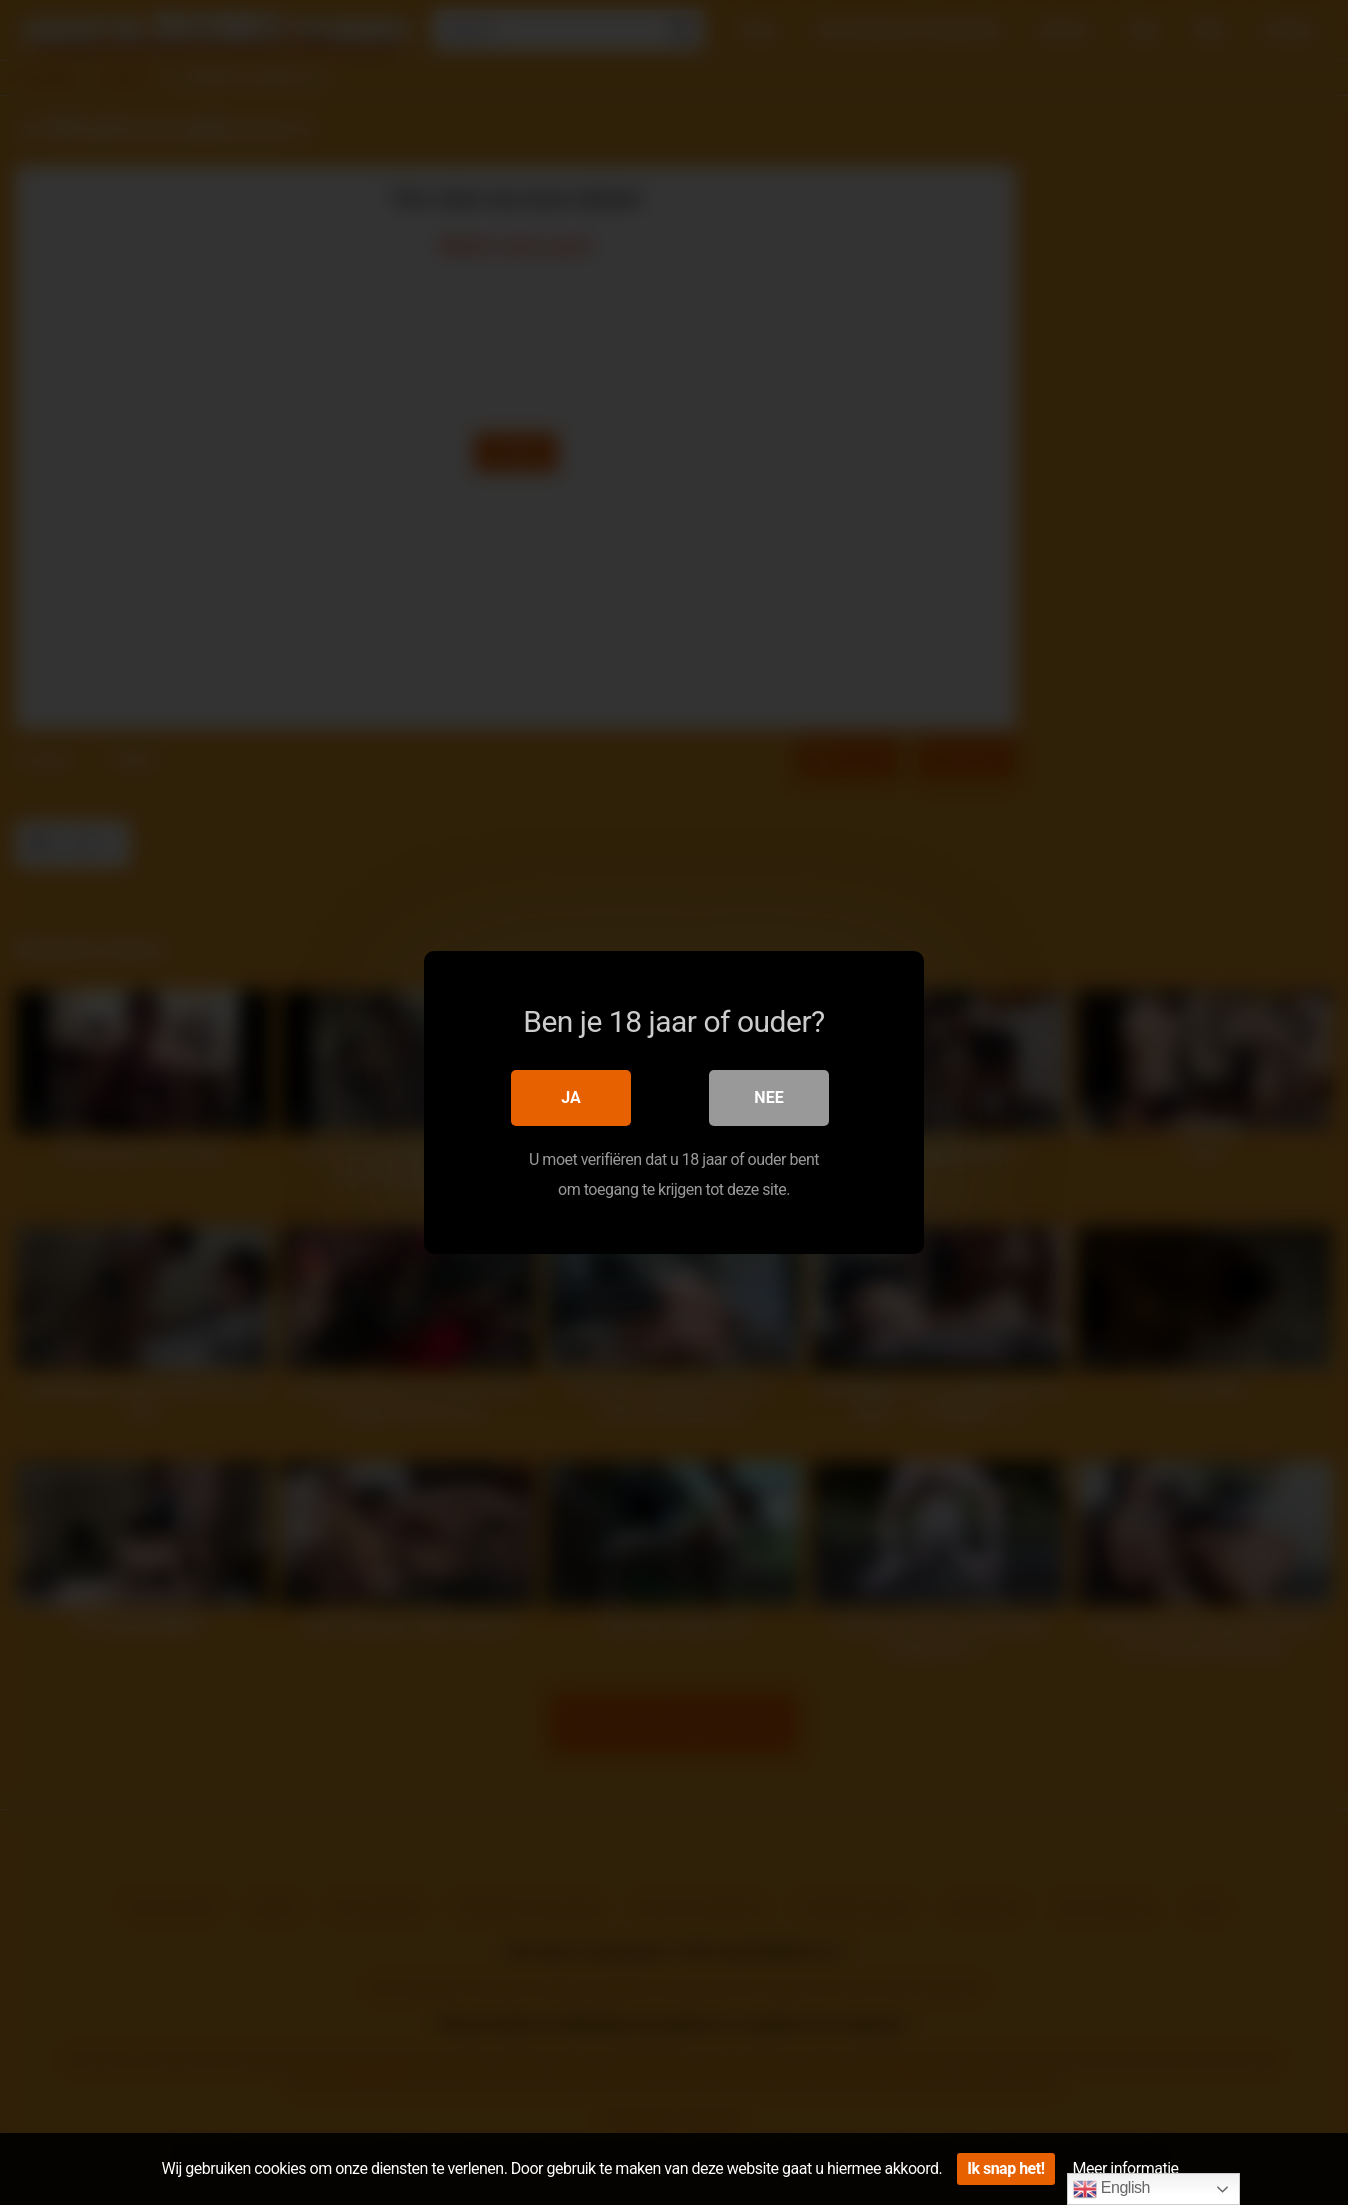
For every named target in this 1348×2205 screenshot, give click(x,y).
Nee (768, 1097)
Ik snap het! (1005, 2168)
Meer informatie (1126, 2168)
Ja (571, 1097)
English (1111, 2189)
